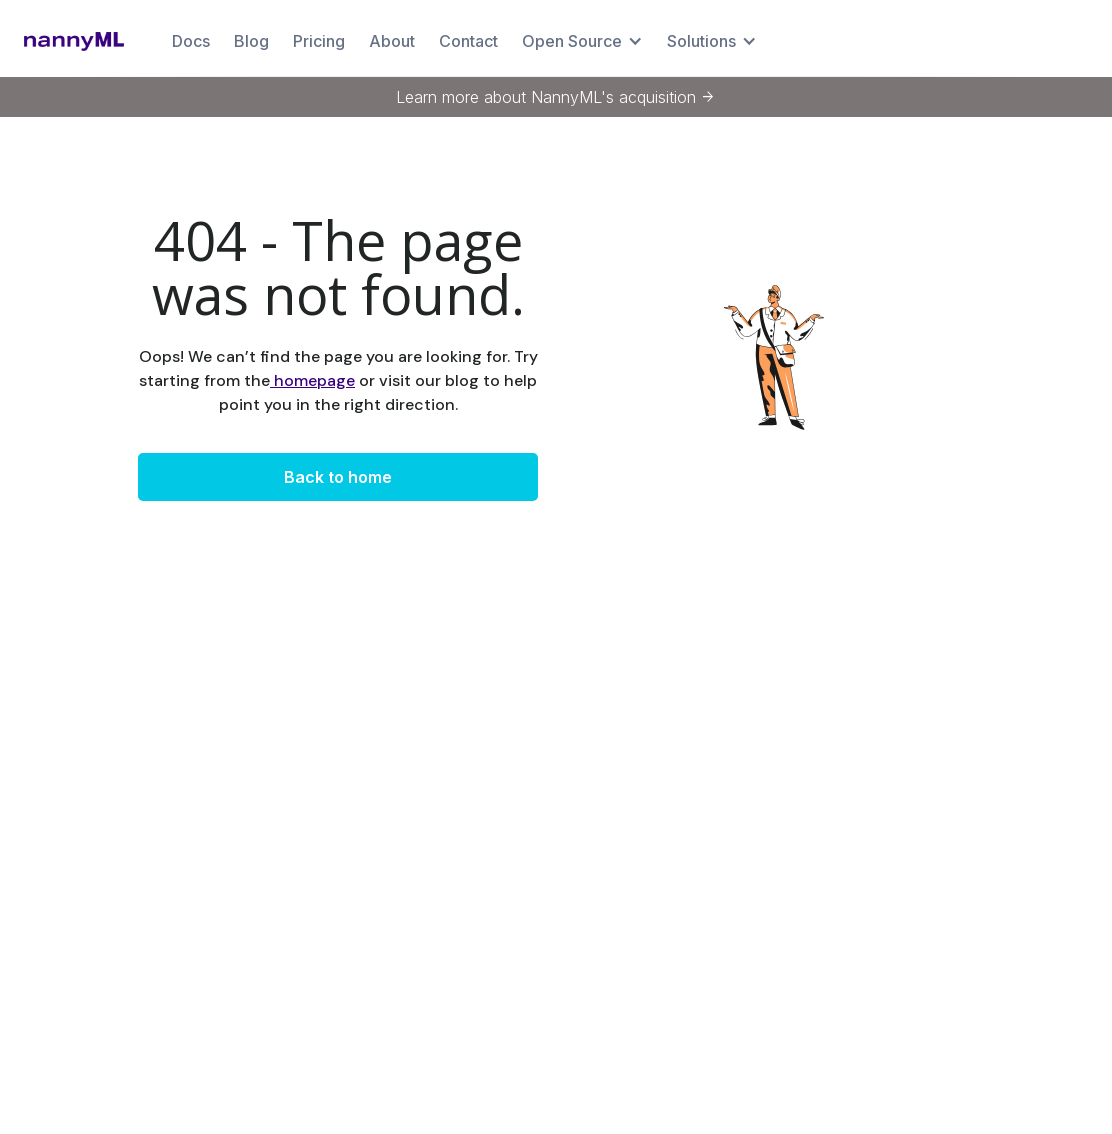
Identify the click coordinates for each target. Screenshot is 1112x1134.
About (392, 41)
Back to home (338, 477)
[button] (582, 41)
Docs (191, 41)
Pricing (319, 41)
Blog (251, 41)
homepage (312, 380)
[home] (74, 41)
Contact (468, 41)
